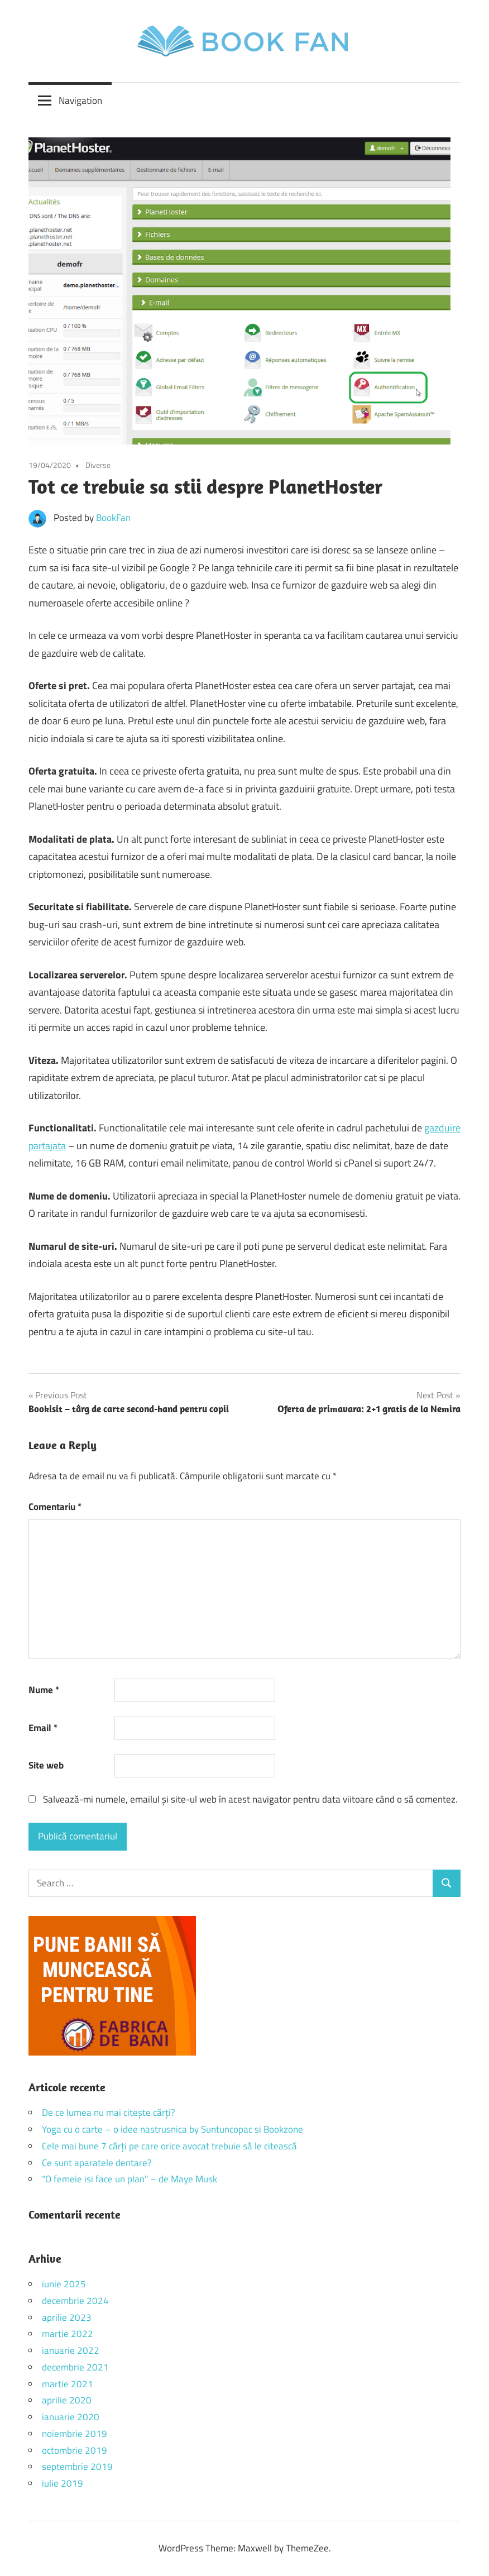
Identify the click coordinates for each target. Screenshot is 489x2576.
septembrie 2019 (77, 2466)
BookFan (113, 517)
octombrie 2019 (74, 2450)
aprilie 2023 (67, 2317)
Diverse (98, 465)
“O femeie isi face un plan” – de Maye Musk (129, 2179)
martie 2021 (67, 2384)
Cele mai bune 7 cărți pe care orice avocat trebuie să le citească (169, 2146)
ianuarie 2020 (70, 2417)
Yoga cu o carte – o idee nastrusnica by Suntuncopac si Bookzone (172, 2129)
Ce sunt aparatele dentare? (97, 2163)
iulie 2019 (62, 2483)
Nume (43, 1690)
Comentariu (55, 1506)
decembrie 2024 (75, 2300)
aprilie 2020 (67, 2400)
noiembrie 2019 (74, 2433)
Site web (46, 1765)
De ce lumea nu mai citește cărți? (108, 2112)
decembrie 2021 (75, 2367)
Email (42, 1727)
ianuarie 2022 (70, 2350)
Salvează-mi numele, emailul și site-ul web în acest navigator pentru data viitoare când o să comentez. (250, 1799)
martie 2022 (67, 2333)
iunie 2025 (64, 2284)
